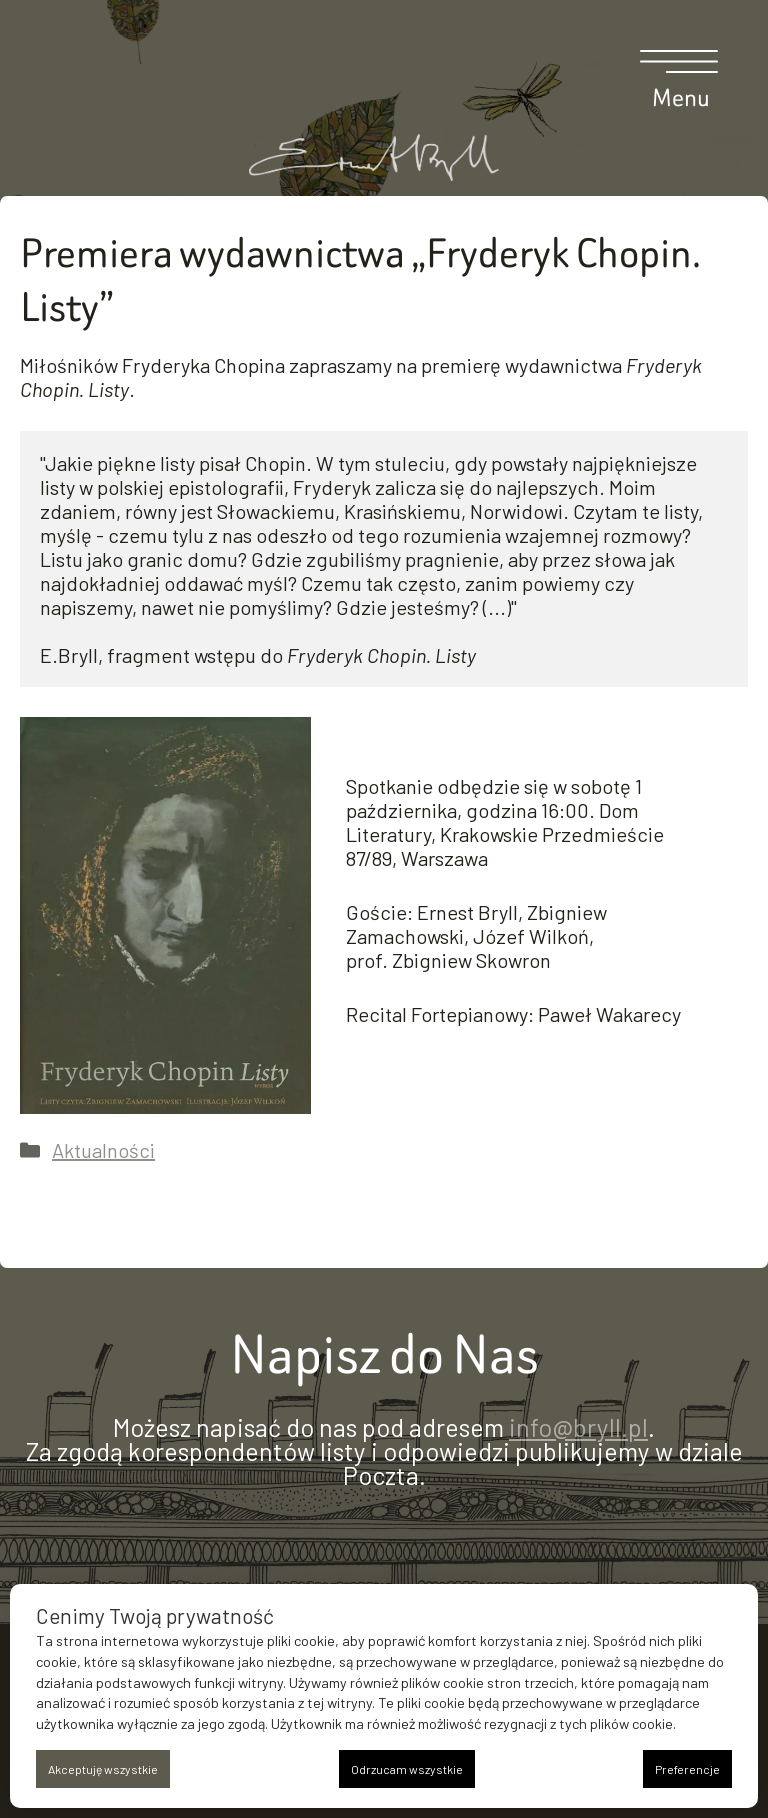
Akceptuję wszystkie (103, 1769)
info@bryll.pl (578, 1427)
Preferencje (687, 1769)
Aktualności (103, 1150)
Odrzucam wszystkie (407, 1769)
